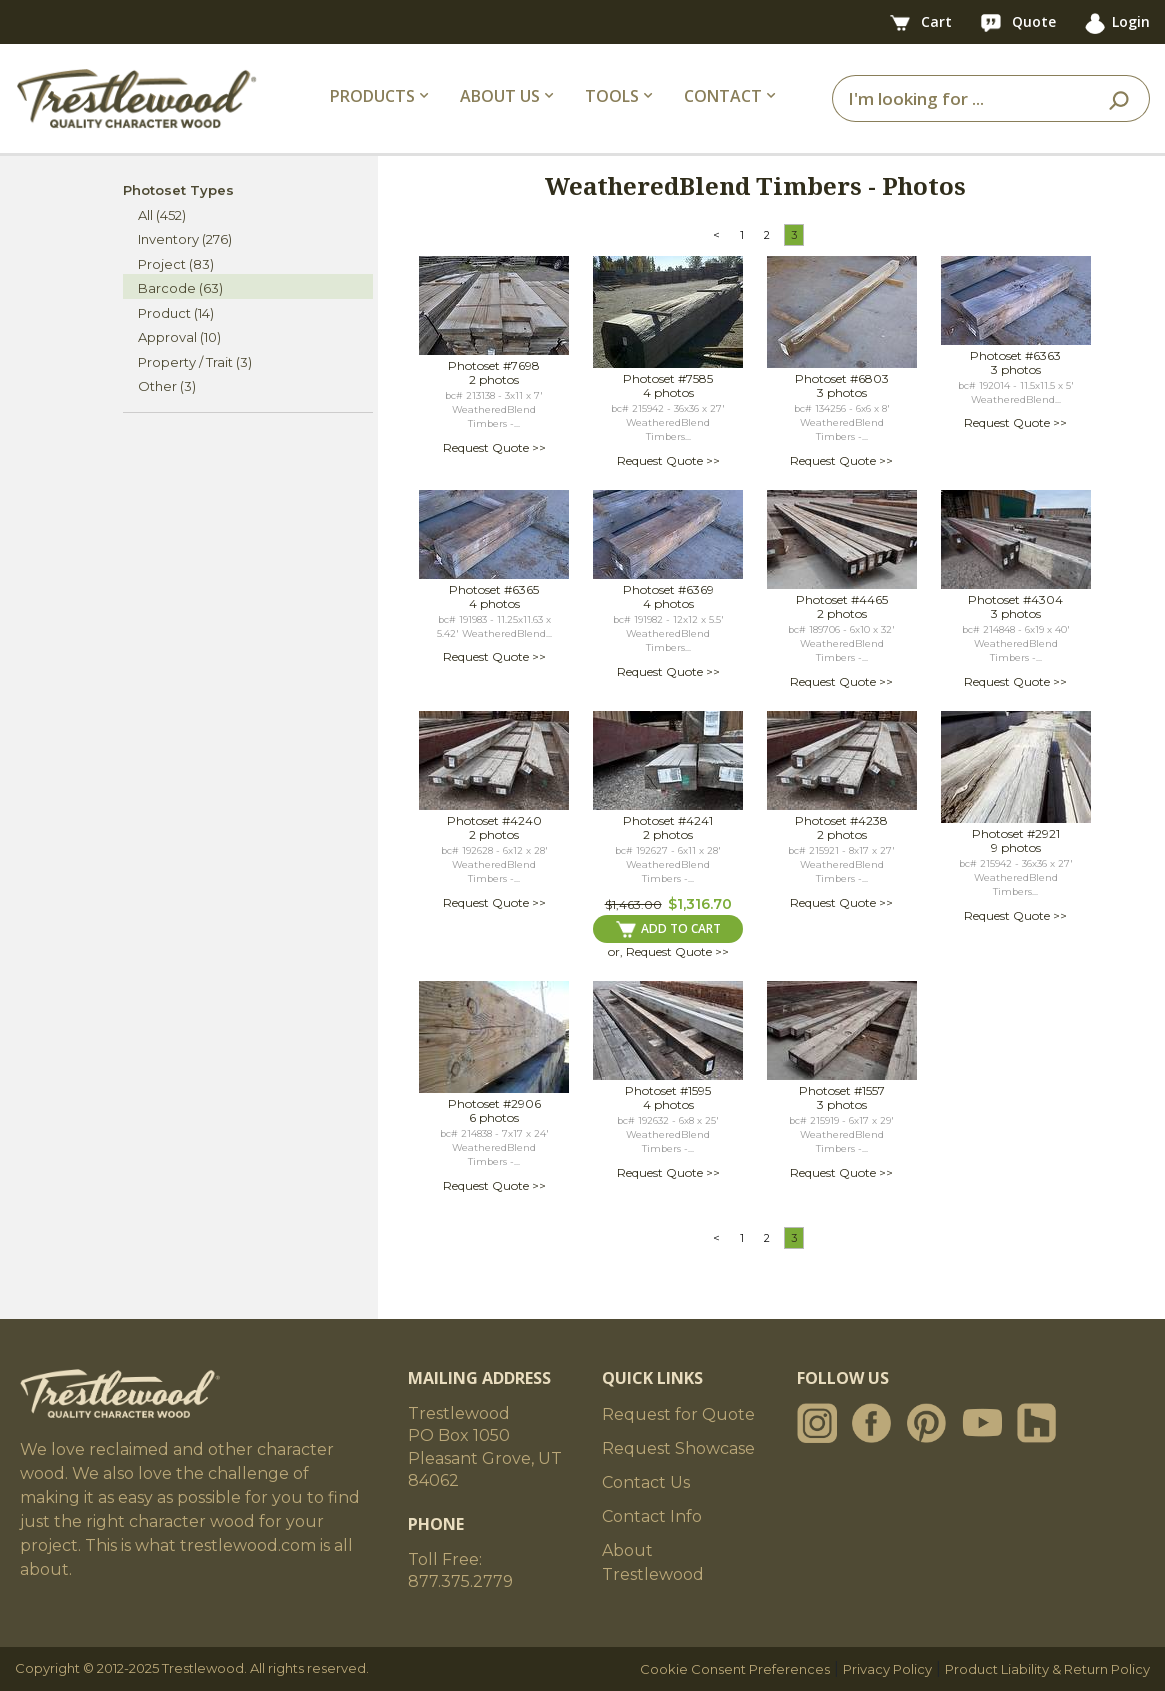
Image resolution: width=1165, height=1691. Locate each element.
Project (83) (176, 264)
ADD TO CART (668, 929)
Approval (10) (179, 337)
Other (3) (167, 386)
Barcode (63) (180, 288)
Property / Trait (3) (195, 362)
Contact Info (652, 1516)
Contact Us (646, 1482)
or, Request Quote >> (668, 951)
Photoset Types (178, 190)
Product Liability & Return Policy (1047, 1669)
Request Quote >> (494, 447)
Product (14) (176, 313)
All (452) (162, 215)
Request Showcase (678, 1448)
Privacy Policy (887, 1669)
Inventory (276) (185, 239)
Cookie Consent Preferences (735, 1669)
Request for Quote (678, 1414)
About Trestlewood (653, 1562)
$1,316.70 (700, 904)
